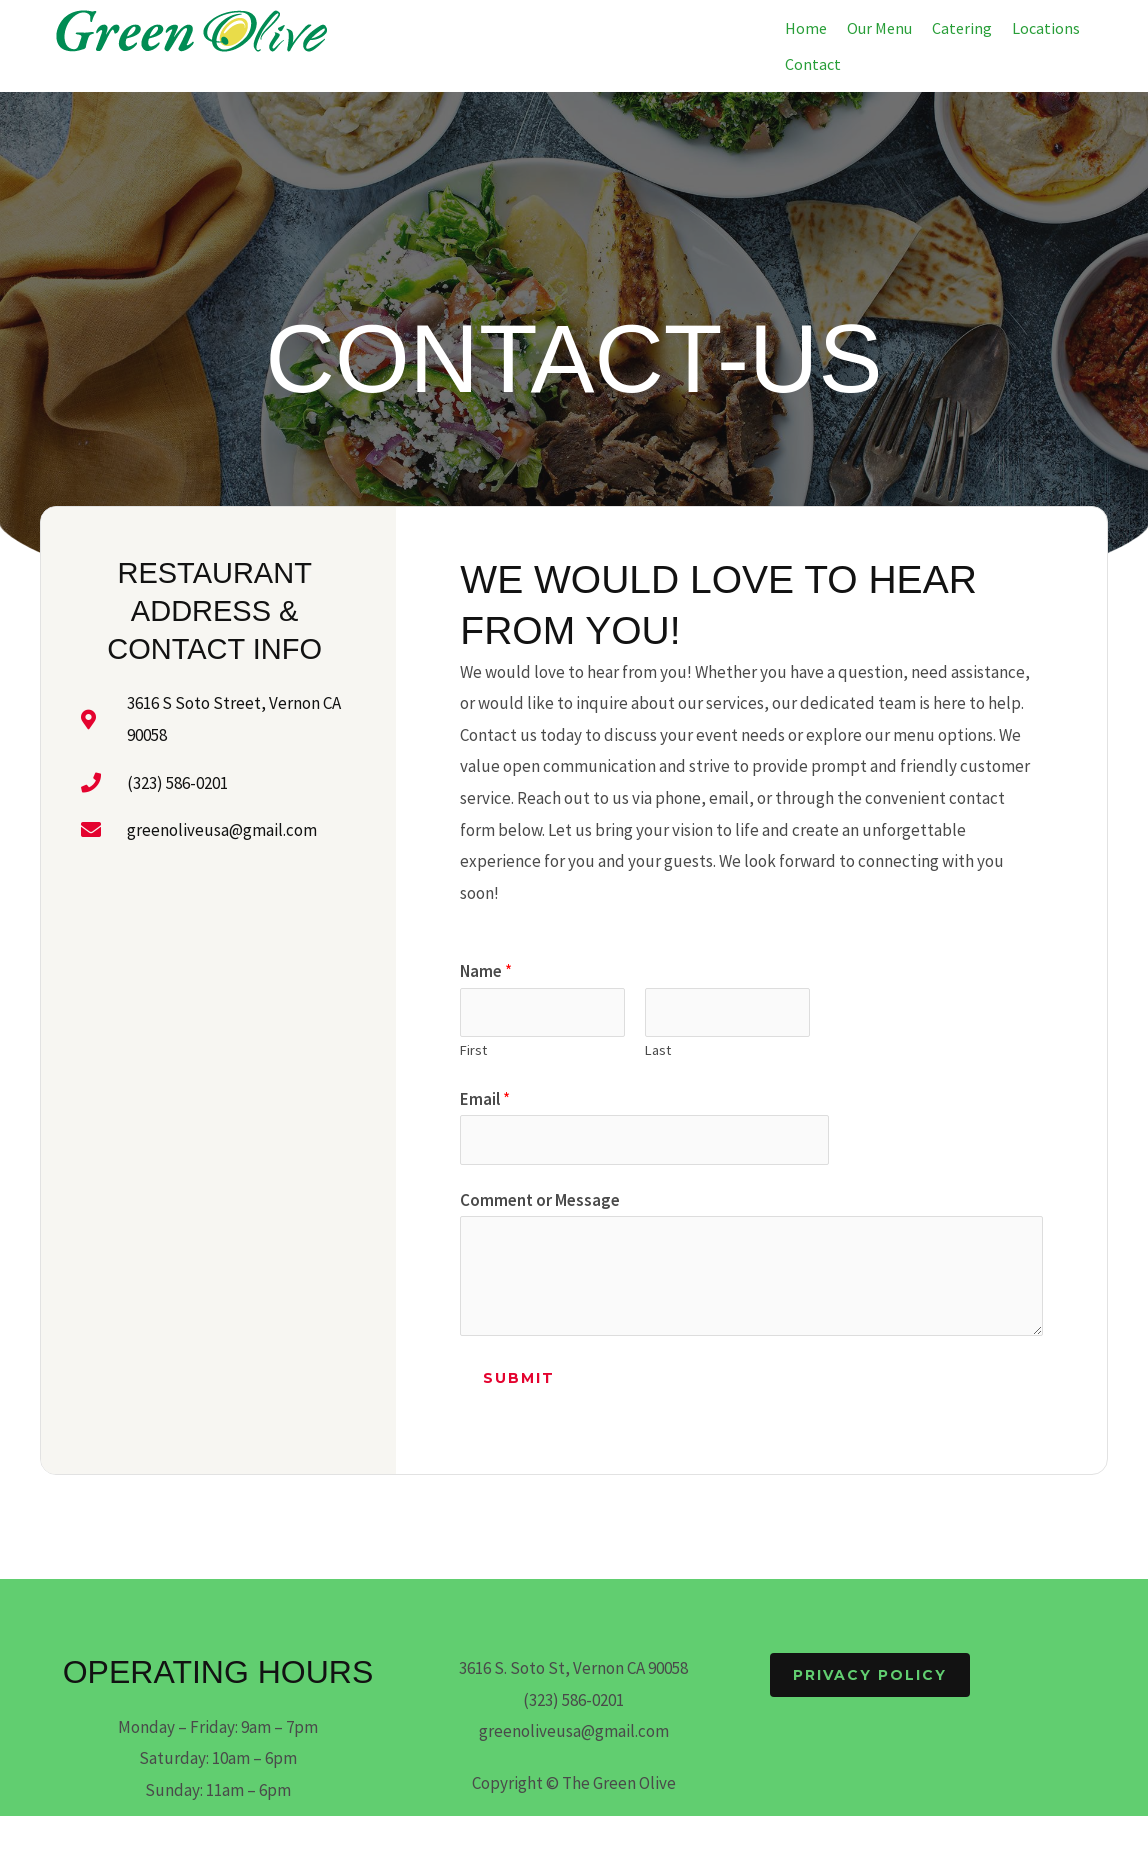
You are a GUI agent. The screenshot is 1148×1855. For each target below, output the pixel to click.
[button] (1051, 28)
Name (486, 971)
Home (806, 28)
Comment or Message (540, 1200)
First (473, 1050)
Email (485, 1099)
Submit (519, 1379)
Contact (813, 64)
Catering (962, 28)
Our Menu (879, 28)
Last (658, 1050)
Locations (1046, 28)
